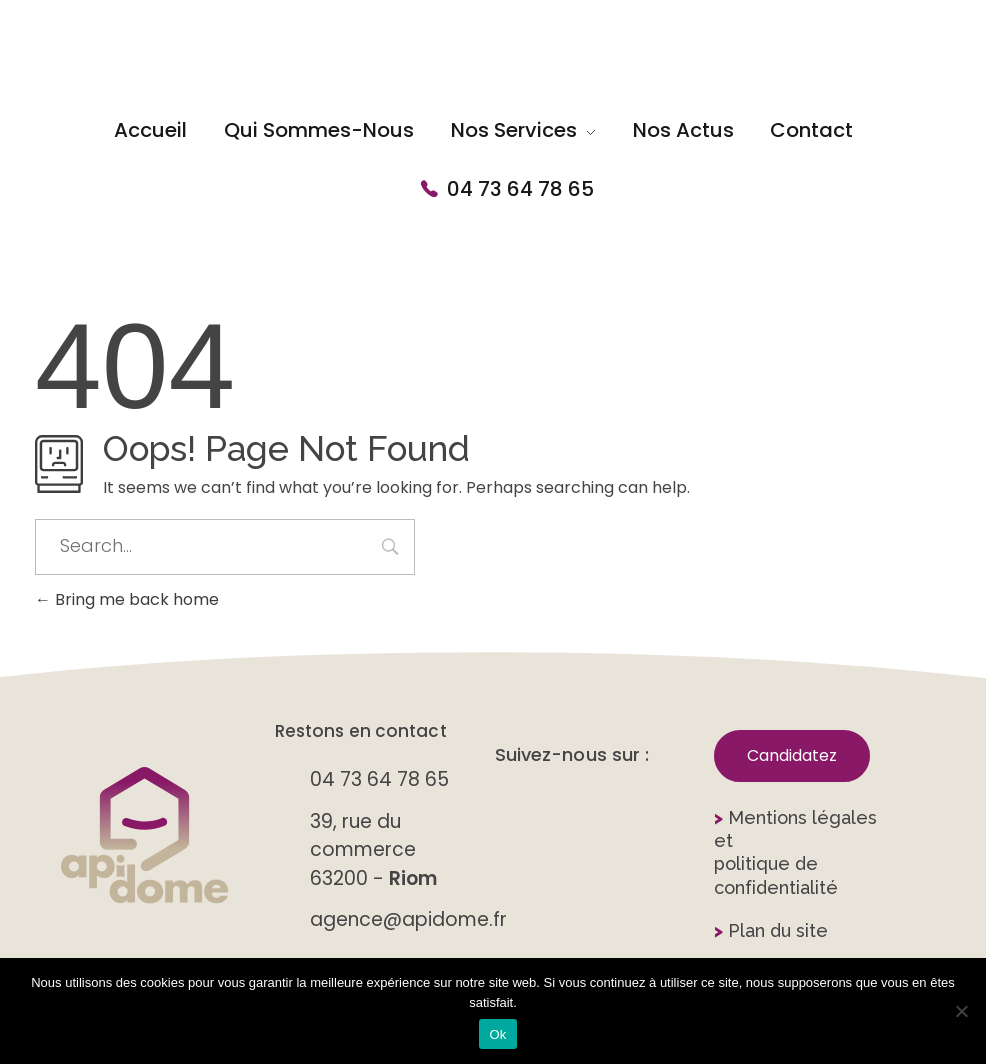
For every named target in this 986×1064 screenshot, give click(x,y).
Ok (497, 1034)
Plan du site (771, 930)
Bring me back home (127, 599)
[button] (792, 756)
